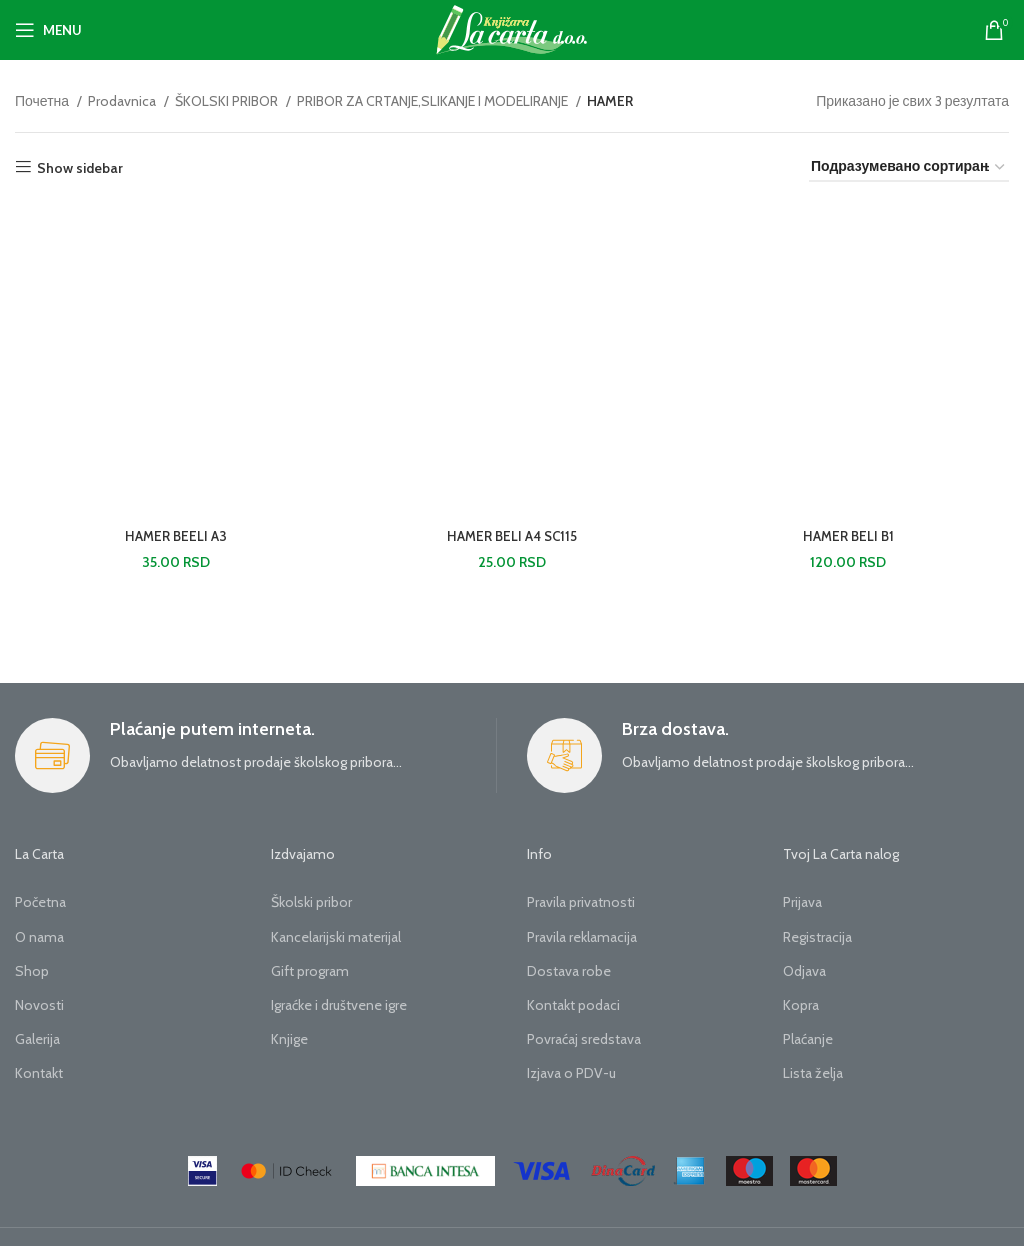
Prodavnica (123, 101)
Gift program (310, 971)
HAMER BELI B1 (850, 538)
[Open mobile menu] (48, 30)
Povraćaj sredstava (584, 1039)
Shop (32, 971)
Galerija (37, 1039)
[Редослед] (909, 167)
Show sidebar (80, 167)
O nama (39, 937)
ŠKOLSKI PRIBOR (228, 101)
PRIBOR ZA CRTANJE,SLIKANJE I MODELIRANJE (434, 101)
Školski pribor (311, 902)
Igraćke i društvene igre (339, 1005)
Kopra (801, 1005)
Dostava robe (569, 971)
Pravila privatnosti (581, 902)
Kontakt (39, 1073)
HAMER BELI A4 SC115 (512, 538)
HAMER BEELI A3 (174, 538)
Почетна (43, 101)
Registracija (817, 937)
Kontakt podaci (573, 1005)
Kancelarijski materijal (336, 937)
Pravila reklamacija (582, 937)
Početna (40, 902)
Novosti (39, 1005)
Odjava (804, 971)
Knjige (289, 1039)
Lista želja (813, 1073)
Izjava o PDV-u (571, 1073)
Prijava (802, 902)
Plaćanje (808, 1039)
